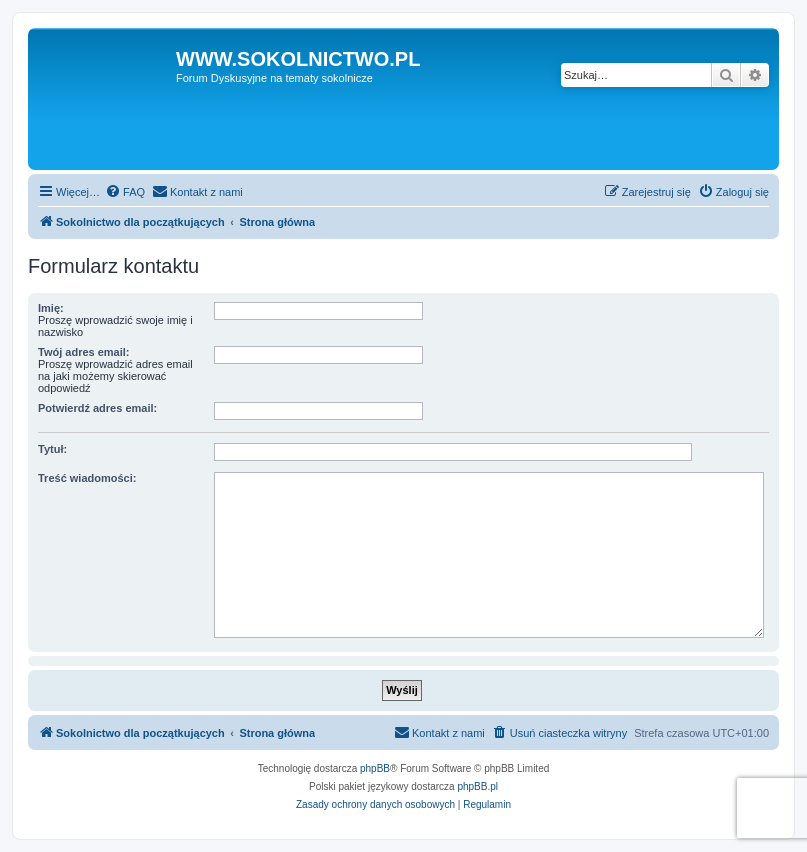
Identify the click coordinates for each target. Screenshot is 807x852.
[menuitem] (125, 192)
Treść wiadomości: (87, 478)
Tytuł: (52, 449)
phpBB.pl (477, 786)
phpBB (375, 768)
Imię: (51, 308)
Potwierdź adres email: (97, 408)
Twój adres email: (84, 352)
